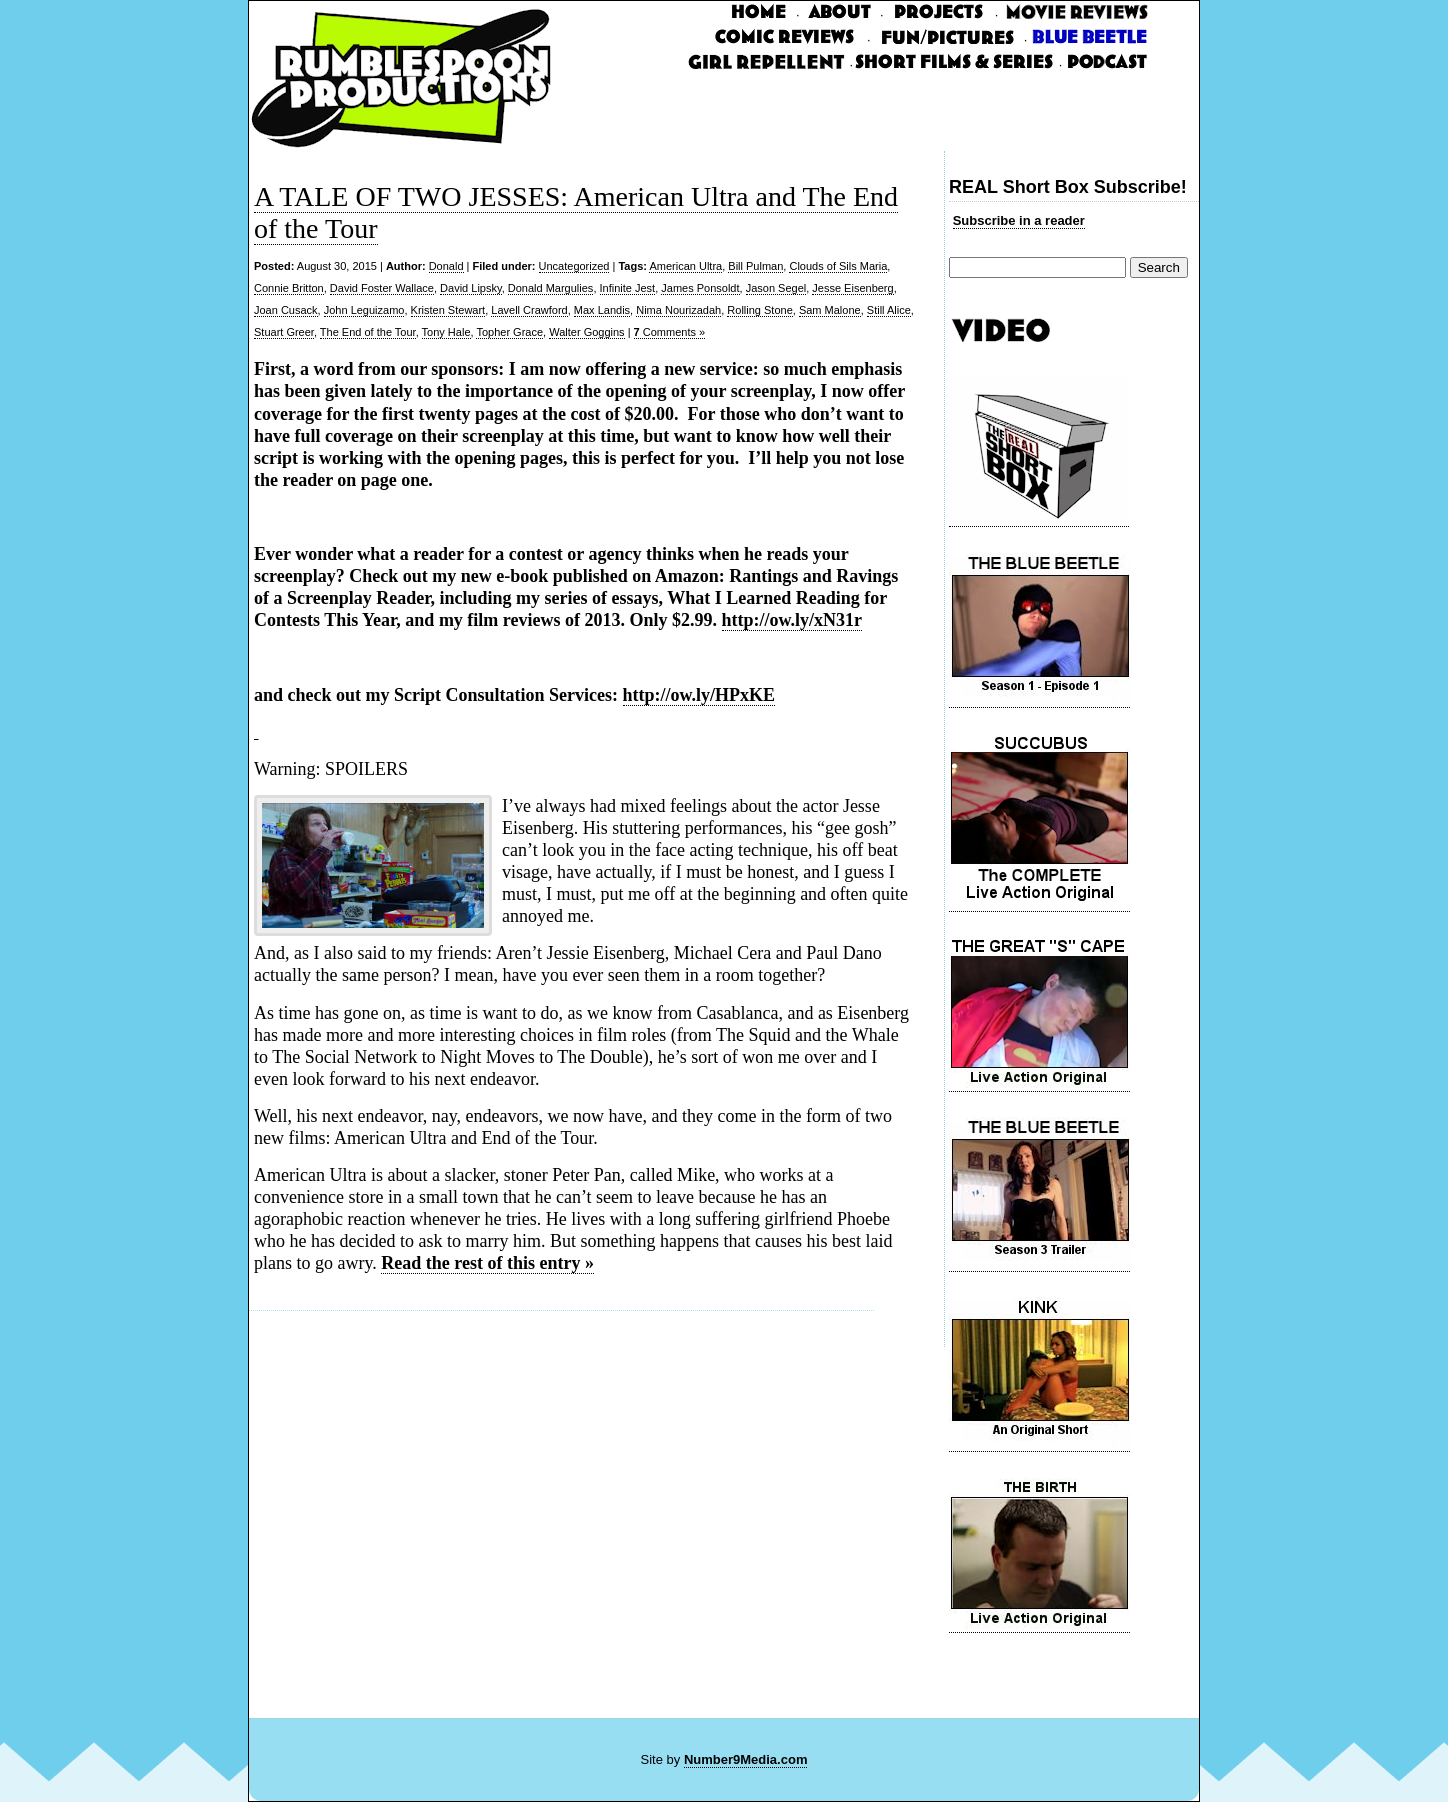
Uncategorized (574, 266)
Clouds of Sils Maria (838, 266)
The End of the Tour (368, 332)
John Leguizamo (364, 310)
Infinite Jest (628, 288)
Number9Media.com (746, 1759)
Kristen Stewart (448, 310)
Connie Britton (289, 288)
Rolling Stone (759, 310)
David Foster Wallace (382, 288)
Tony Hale (446, 332)
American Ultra (685, 266)
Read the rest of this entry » (487, 1263)
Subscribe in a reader (1019, 220)
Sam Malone (830, 310)
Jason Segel (776, 288)
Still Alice (889, 310)
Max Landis (602, 310)
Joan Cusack (286, 310)
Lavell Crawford (529, 310)
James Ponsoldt (700, 288)
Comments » (670, 332)
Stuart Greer (284, 332)
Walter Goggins (586, 332)
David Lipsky (471, 288)
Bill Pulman (755, 266)
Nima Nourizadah (678, 310)
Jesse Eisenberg (852, 288)
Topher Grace (509, 332)
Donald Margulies (551, 288)
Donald (446, 266)
